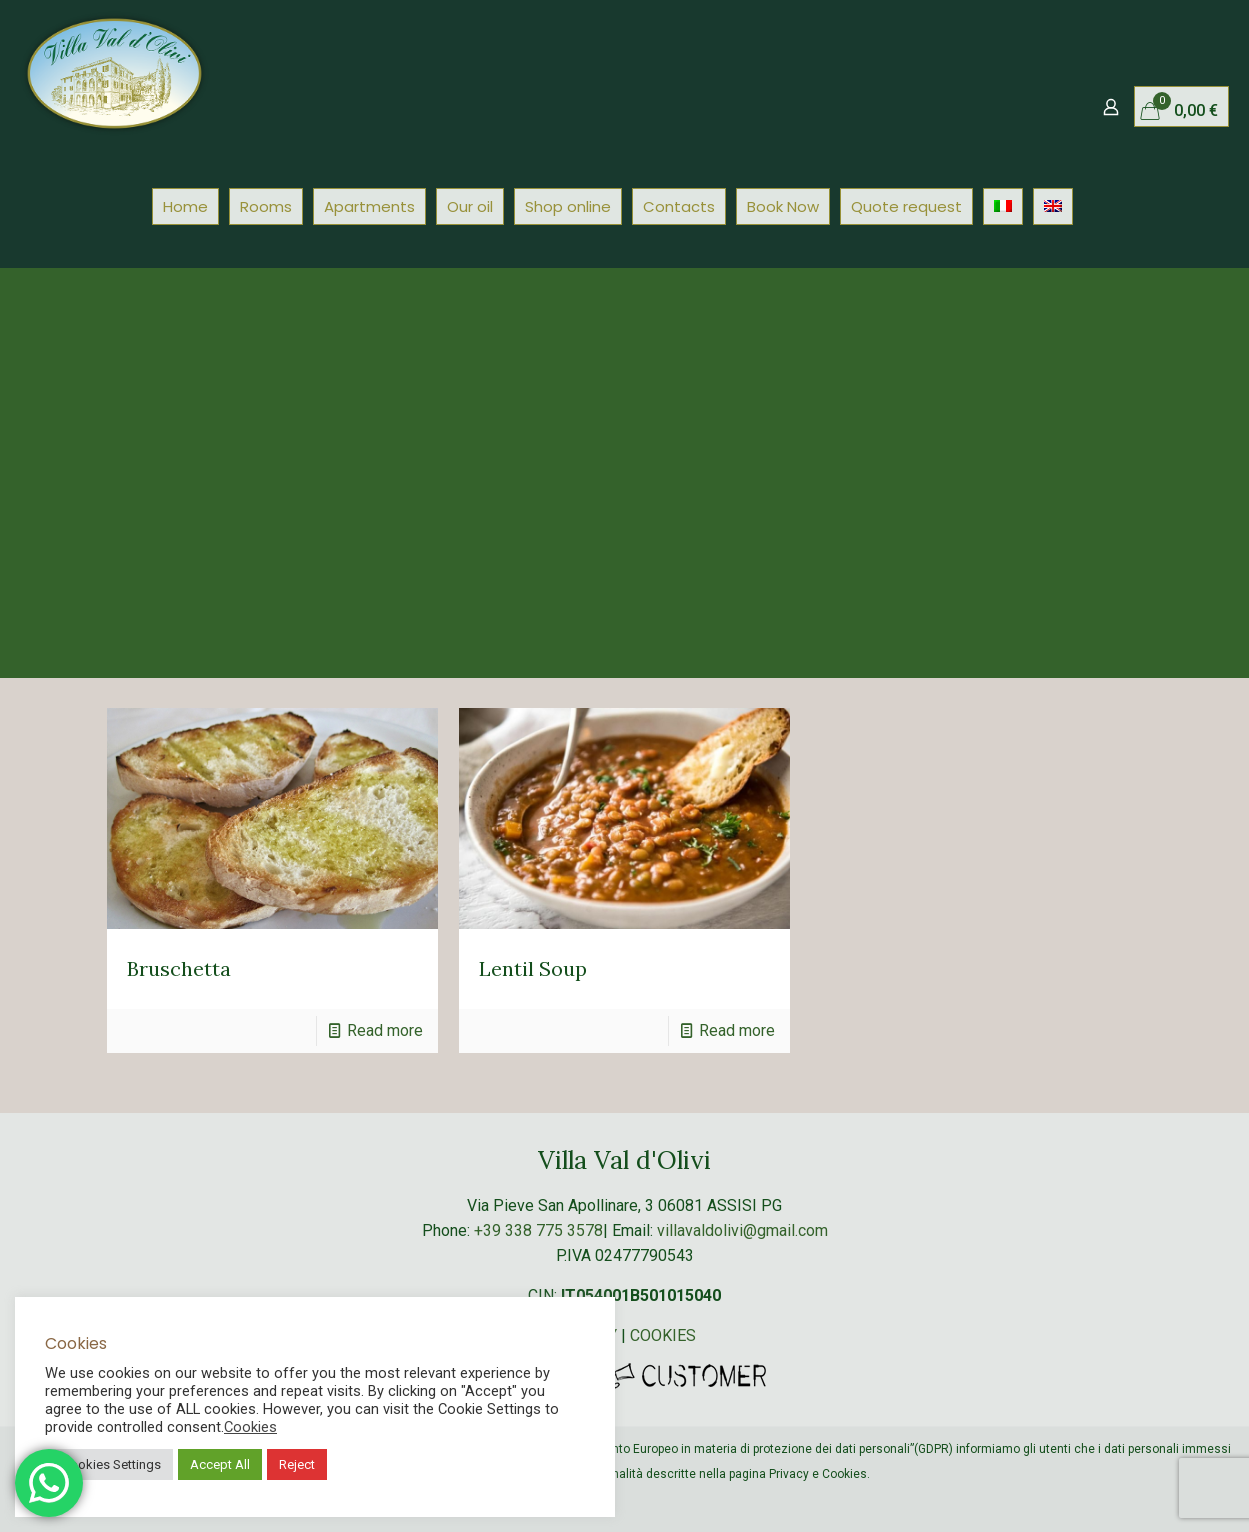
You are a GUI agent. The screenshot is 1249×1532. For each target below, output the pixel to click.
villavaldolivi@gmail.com (742, 1230)
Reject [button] (297, 1464)
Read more (385, 1030)
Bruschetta (179, 968)
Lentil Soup (533, 968)
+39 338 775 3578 (538, 1230)
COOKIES (663, 1335)
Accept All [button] (220, 1464)
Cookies (250, 1427)
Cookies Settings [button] (111, 1464)
